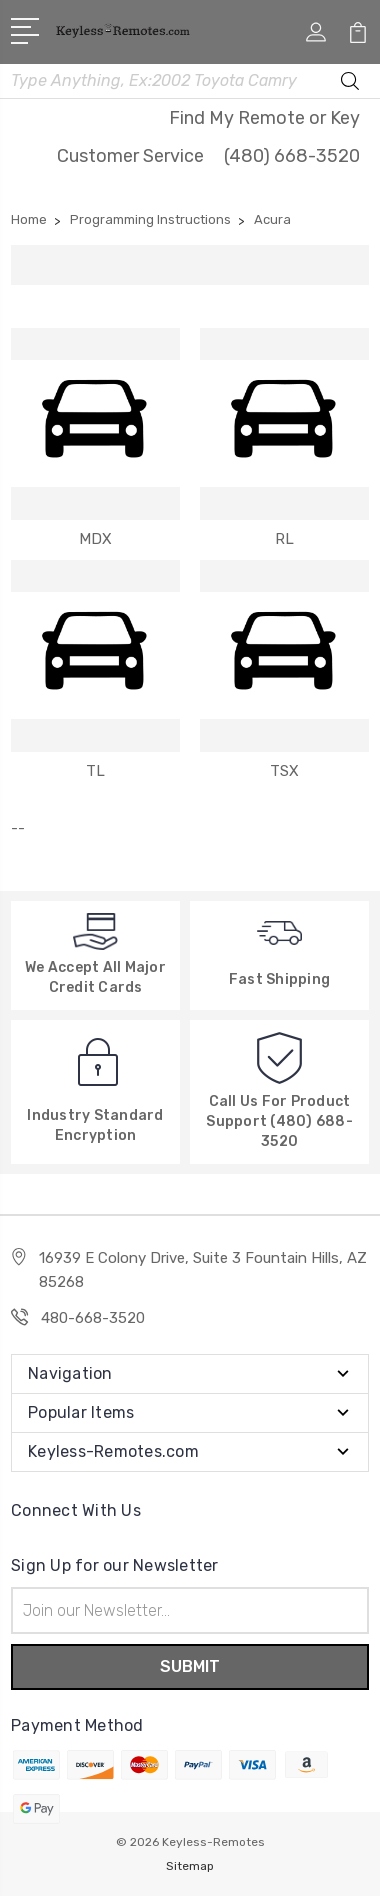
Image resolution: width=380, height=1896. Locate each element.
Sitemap (190, 1866)
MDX (95, 539)
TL (95, 771)
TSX (284, 771)
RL (284, 539)
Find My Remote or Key (264, 118)
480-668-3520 (93, 1318)
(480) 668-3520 (292, 156)
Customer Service (130, 156)
